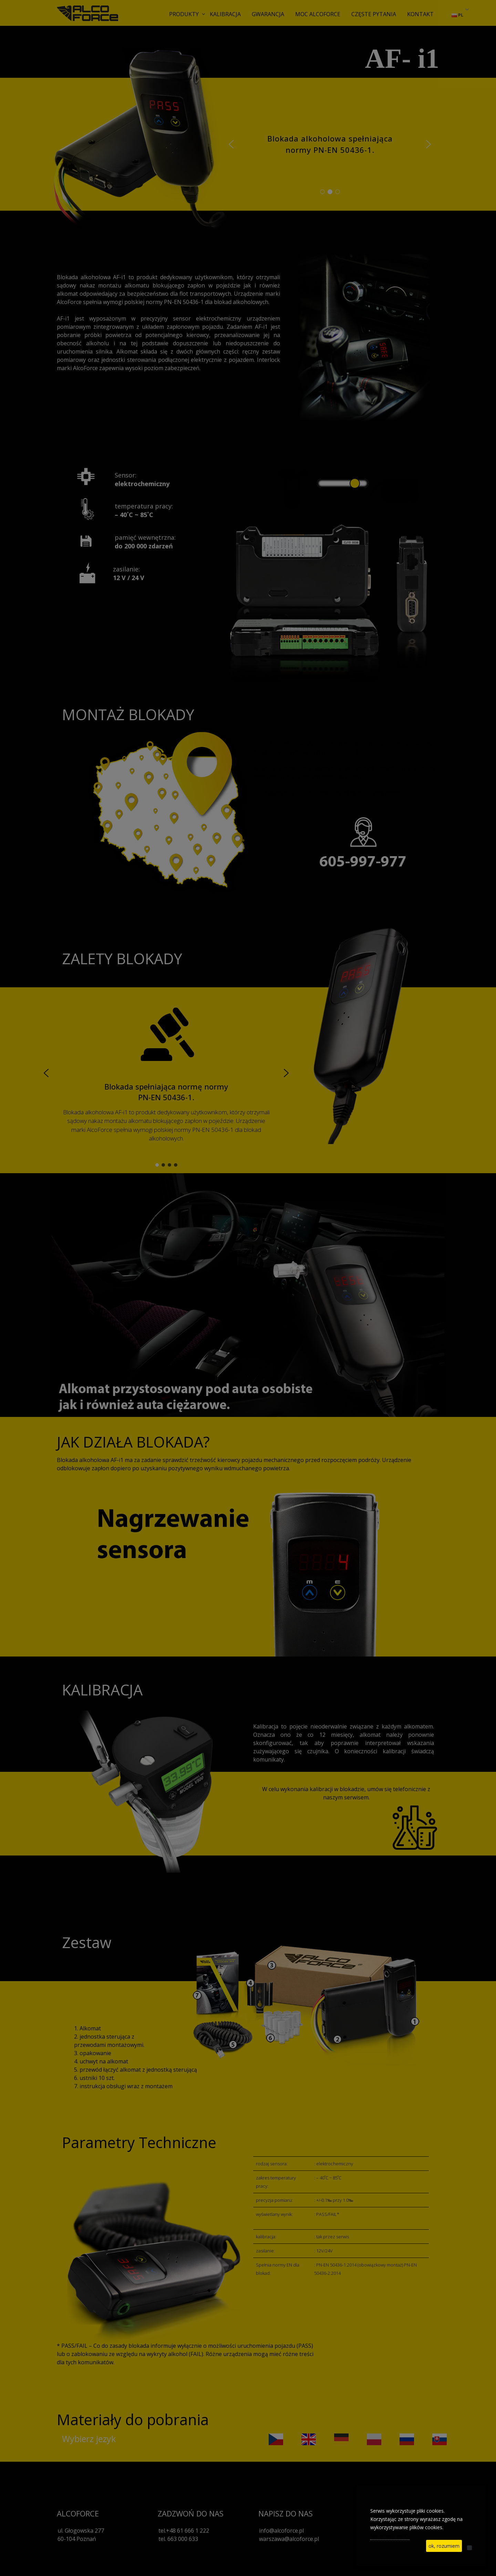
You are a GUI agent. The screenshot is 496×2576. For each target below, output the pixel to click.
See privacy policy (390, 2535)
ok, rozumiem (443, 2546)
